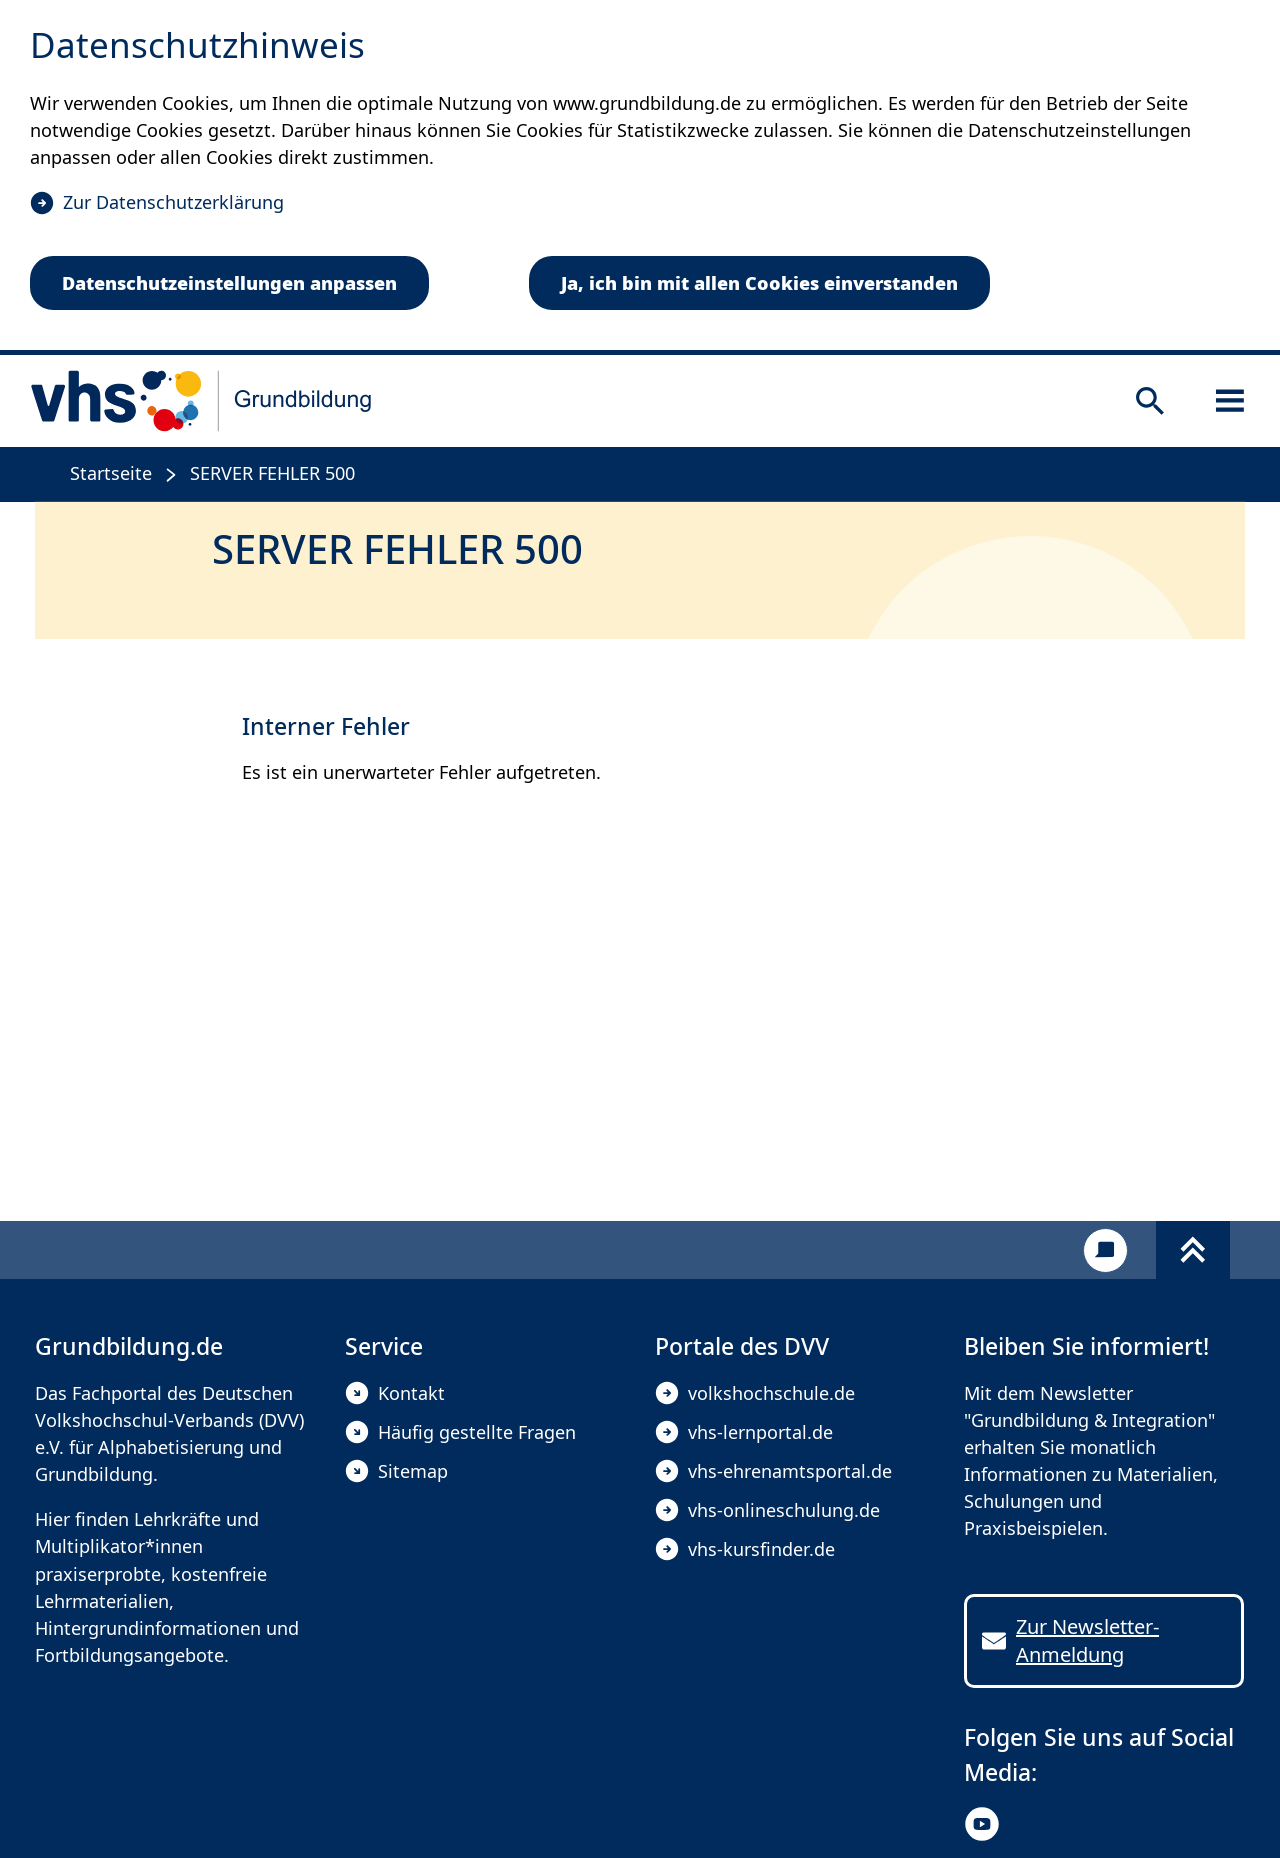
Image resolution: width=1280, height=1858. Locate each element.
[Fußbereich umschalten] (1193, 1250)
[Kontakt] (1105, 1250)
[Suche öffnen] (1150, 401)
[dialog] (640, 177)
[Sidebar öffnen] (1230, 401)
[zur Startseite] (202, 401)
